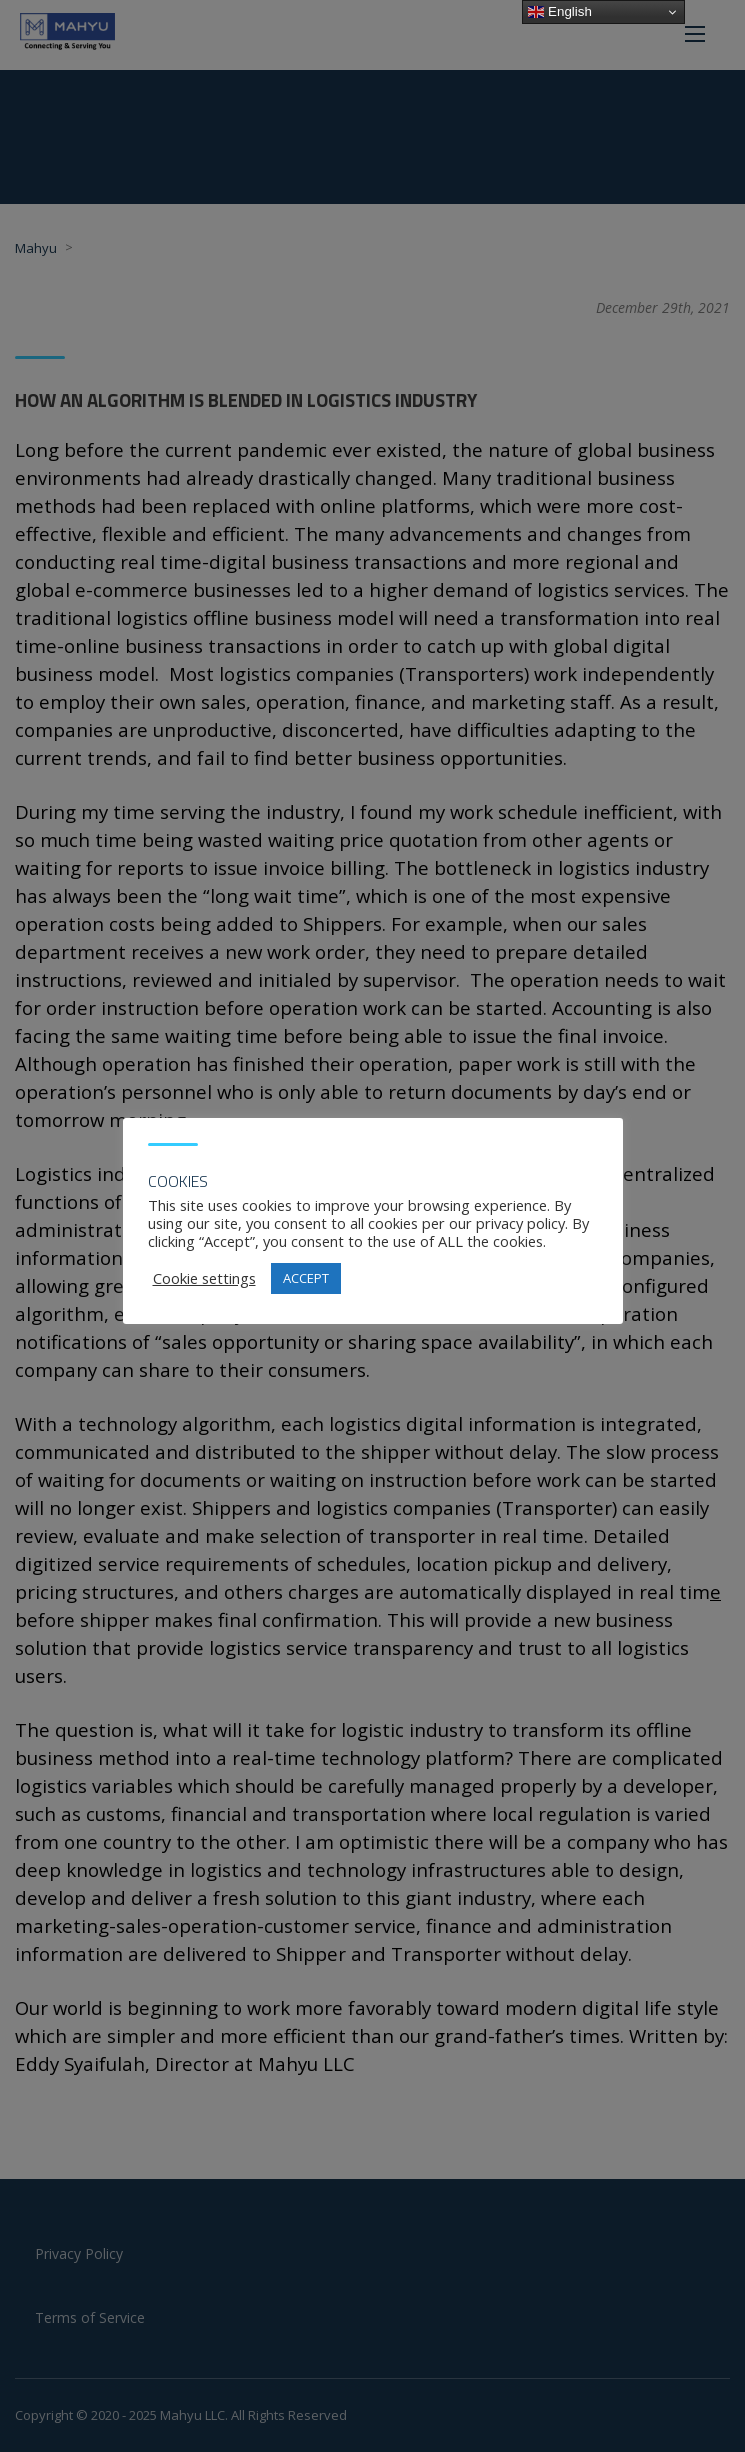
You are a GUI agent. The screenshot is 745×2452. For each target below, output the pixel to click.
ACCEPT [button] (306, 1278)
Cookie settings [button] (204, 1278)
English (559, 12)
